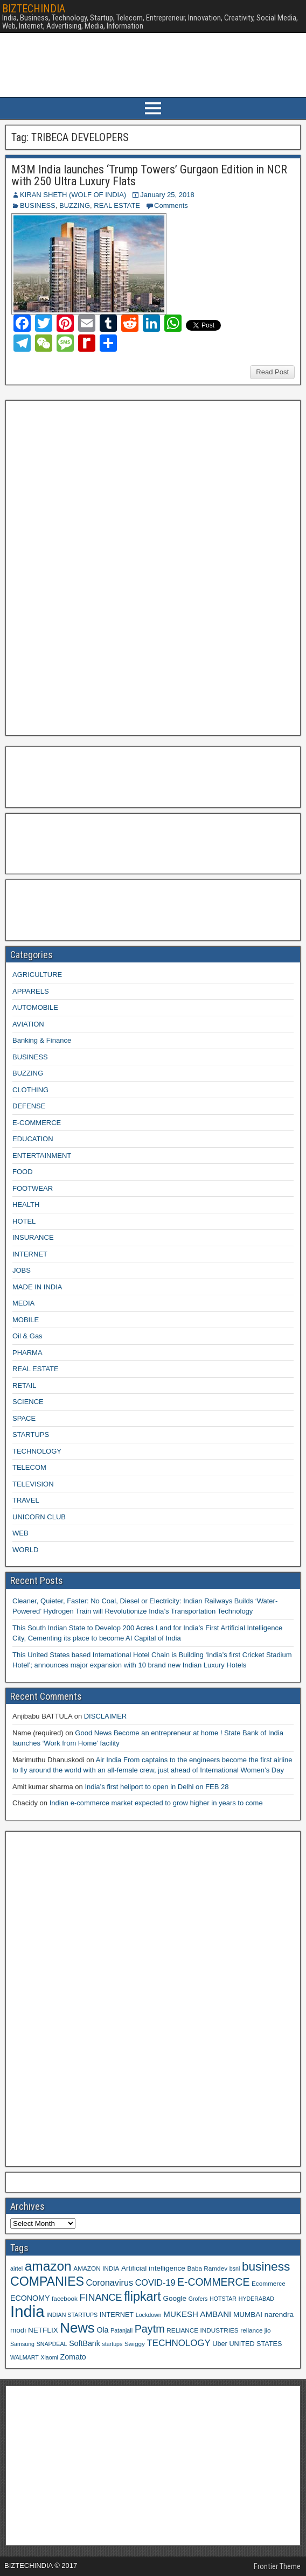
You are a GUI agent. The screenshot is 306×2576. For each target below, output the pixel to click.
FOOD (22, 1172)
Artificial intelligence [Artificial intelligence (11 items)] (153, 2268)
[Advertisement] (91, 566)
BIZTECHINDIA (33, 8)
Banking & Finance (41, 1040)
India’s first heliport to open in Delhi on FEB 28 (156, 1787)
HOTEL (24, 1221)
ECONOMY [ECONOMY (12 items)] (30, 2298)
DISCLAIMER (105, 1716)
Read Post (272, 372)
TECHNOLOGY (36, 1451)
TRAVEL (25, 1500)
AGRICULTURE (37, 975)
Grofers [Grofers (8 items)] (198, 2298)
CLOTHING (30, 1090)
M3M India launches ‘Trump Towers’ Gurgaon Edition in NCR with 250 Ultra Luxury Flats (149, 175)
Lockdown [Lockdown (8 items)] (149, 2315)
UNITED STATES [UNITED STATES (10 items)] (255, 2344)
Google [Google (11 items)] (174, 2298)
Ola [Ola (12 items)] (102, 2330)
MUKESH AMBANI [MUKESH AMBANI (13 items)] (197, 2314)
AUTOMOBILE (35, 1007)
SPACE (24, 1418)
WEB (20, 1533)
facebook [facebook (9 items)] (65, 2298)
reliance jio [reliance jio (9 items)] (255, 2330)
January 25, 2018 (167, 195)
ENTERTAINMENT (41, 1155)
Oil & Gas (27, 1336)
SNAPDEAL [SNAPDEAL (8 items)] (52, 2344)
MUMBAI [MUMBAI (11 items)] (247, 2314)
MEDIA (23, 1303)
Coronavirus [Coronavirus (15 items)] (109, 2282)
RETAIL (24, 1385)
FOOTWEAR (32, 1188)
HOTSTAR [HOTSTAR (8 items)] (223, 2298)
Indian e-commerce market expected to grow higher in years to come (156, 1803)
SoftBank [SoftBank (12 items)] (84, 2343)
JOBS (21, 1270)
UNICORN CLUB (39, 1517)
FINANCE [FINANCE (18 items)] (100, 2297)
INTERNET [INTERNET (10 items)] (117, 2315)
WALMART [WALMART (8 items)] (24, 2357)
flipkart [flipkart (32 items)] (142, 2296)
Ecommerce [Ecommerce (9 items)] (269, 2283)
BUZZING (74, 205)
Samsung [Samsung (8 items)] (22, 2344)
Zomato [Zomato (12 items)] (73, 2356)
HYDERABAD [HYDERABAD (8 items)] (256, 2298)
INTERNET (29, 1254)
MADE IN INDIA (37, 1287)
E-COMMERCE (36, 1123)
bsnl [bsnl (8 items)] (234, 2268)
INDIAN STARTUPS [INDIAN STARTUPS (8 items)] (72, 2315)
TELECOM (29, 1467)
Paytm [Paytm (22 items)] (150, 2329)
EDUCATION (32, 1139)
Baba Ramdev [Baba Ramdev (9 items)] (207, 2268)
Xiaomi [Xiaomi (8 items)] (49, 2357)
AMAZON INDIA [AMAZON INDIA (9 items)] (96, 2268)
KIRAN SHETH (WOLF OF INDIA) (73, 195)
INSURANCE (33, 1237)
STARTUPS (30, 1434)
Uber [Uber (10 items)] (219, 2344)
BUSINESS (37, 205)
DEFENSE (28, 1106)
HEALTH (25, 1204)
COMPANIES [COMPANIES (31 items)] (47, 2281)
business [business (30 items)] (266, 2266)
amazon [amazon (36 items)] (48, 2266)
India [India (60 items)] (27, 2311)
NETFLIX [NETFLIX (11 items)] (43, 2330)
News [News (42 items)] (77, 2327)
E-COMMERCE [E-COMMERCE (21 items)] (213, 2282)
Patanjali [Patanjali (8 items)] (121, 2330)
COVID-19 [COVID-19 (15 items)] (155, 2282)
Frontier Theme (277, 2566)
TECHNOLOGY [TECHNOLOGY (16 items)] (179, 2343)
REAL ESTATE (117, 205)
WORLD (25, 1550)
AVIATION (28, 1024)
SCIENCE (28, 1402)
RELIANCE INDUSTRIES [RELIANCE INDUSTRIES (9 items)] (202, 2330)
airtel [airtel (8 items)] (16, 2268)
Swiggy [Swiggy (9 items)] (134, 2343)
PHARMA (27, 1353)
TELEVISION (33, 1484)
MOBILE (25, 1320)
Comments (171, 205)
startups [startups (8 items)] (112, 2344)
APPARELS (30, 991)
